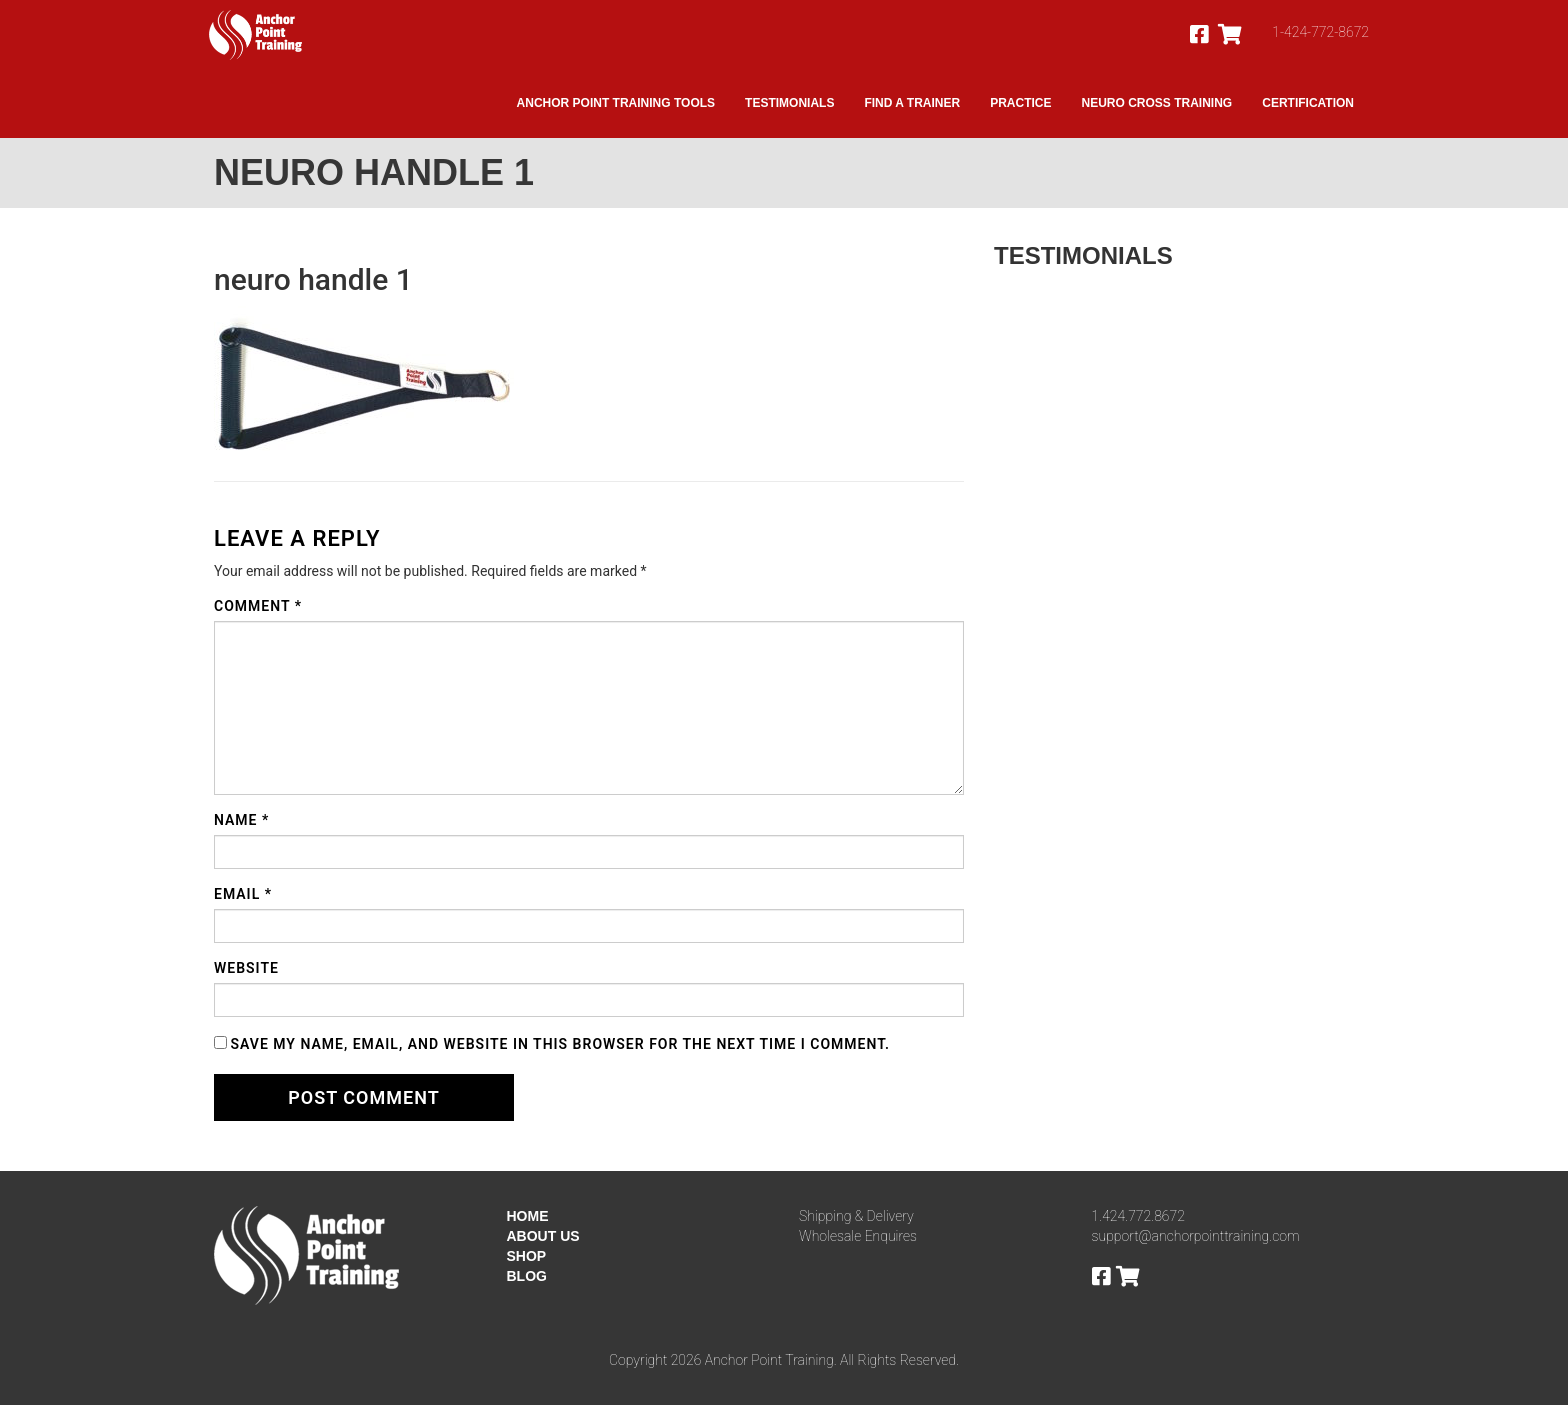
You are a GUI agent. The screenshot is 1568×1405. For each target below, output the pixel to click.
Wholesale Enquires (858, 1236)
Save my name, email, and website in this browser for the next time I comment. (560, 1044)
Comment (258, 606)
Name (241, 820)
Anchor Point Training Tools (616, 103)
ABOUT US (543, 1236)
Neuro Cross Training (1157, 103)
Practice (1020, 103)
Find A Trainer (912, 103)
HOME (528, 1216)
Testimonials (789, 103)
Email (243, 894)
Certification (1308, 103)
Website (246, 968)
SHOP (527, 1256)
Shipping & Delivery (856, 1216)
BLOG (527, 1276)
